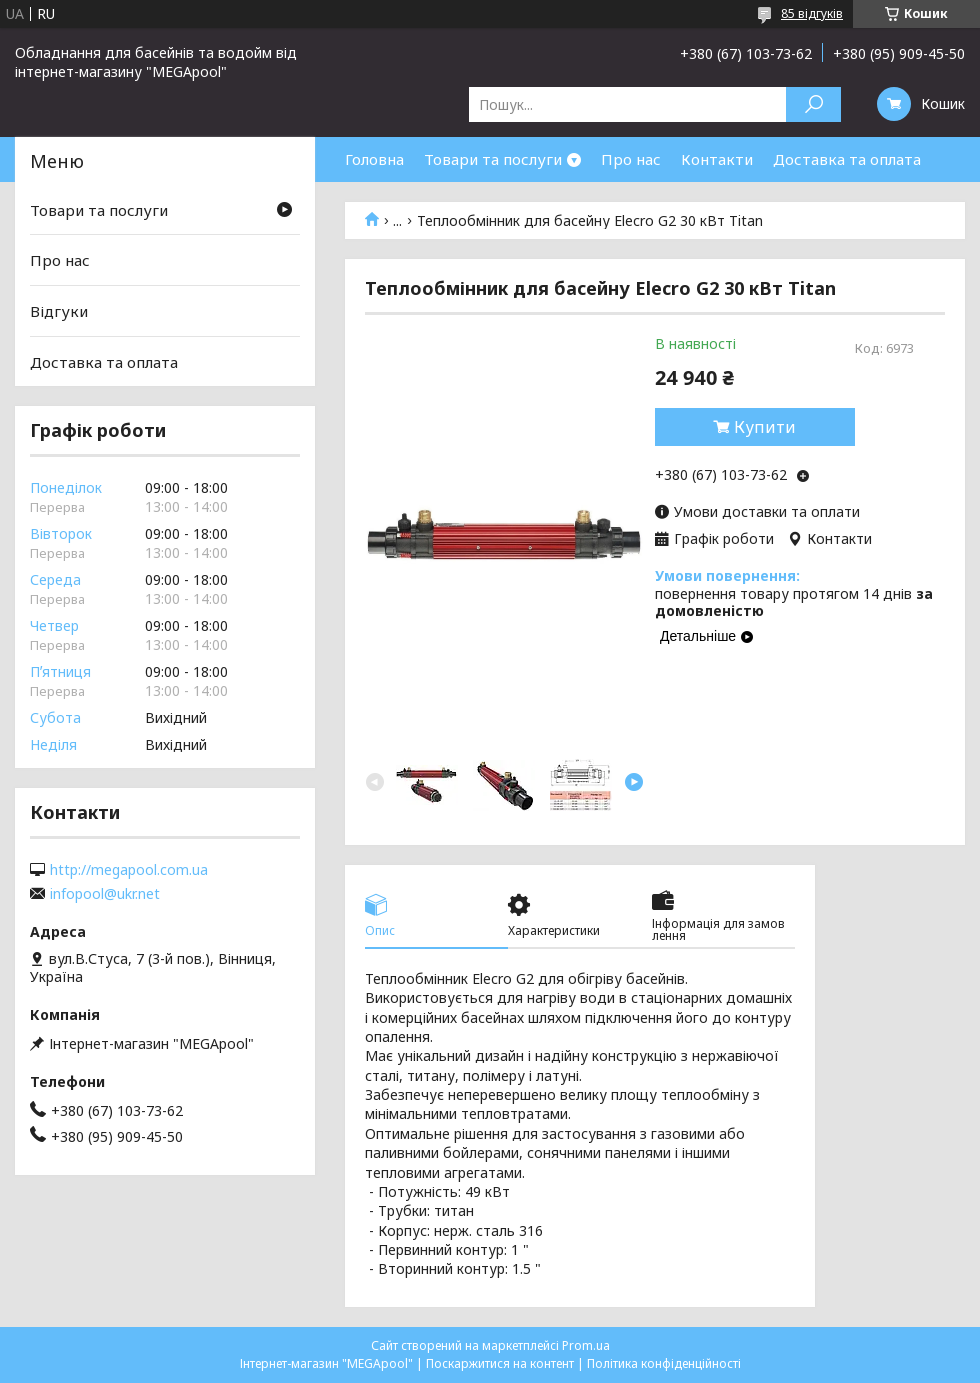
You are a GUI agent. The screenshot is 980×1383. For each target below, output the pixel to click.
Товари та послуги (493, 159)
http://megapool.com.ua (129, 870)
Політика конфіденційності (664, 1363)
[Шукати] (813, 104)
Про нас (631, 159)
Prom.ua (586, 1345)
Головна (374, 159)
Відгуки (59, 311)
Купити (765, 427)
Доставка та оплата (847, 159)
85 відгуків (812, 13)
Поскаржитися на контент (500, 1363)
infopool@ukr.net (105, 894)
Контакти (717, 159)
